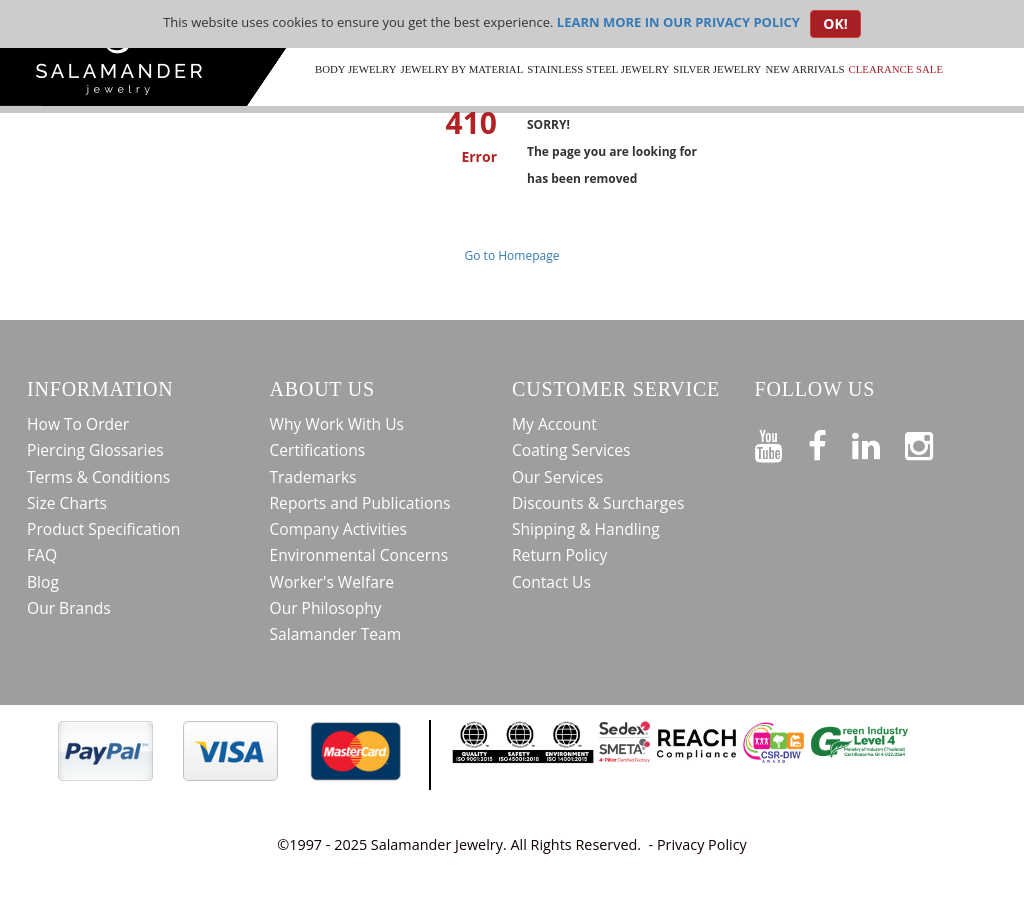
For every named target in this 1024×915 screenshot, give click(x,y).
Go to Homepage (512, 255)
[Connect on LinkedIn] (878, 442)
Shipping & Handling (586, 529)
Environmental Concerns (359, 555)
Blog (43, 582)
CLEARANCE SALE (896, 69)
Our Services (557, 477)
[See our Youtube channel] (781, 442)
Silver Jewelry (717, 69)
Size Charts (67, 503)
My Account (554, 424)
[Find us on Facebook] (830, 442)
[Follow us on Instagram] (931, 442)
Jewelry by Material (461, 69)
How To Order (78, 424)
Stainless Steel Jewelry (598, 69)
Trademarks (313, 477)
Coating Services (571, 450)
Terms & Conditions (98, 477)
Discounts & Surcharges (598, 503)
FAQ (42, 555)
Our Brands (69, 608)
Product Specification (103, 529)
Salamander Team (336, 634)
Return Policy (559, 555)
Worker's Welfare (332, 582)
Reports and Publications (360, 503)
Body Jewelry (355, 69)
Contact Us (551, 582)
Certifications (318, 450)
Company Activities (339, 529)
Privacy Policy (702, 844)
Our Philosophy (326, 608)
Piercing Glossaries (95, 450)
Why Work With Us (337, 424)
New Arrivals (804, 69)
